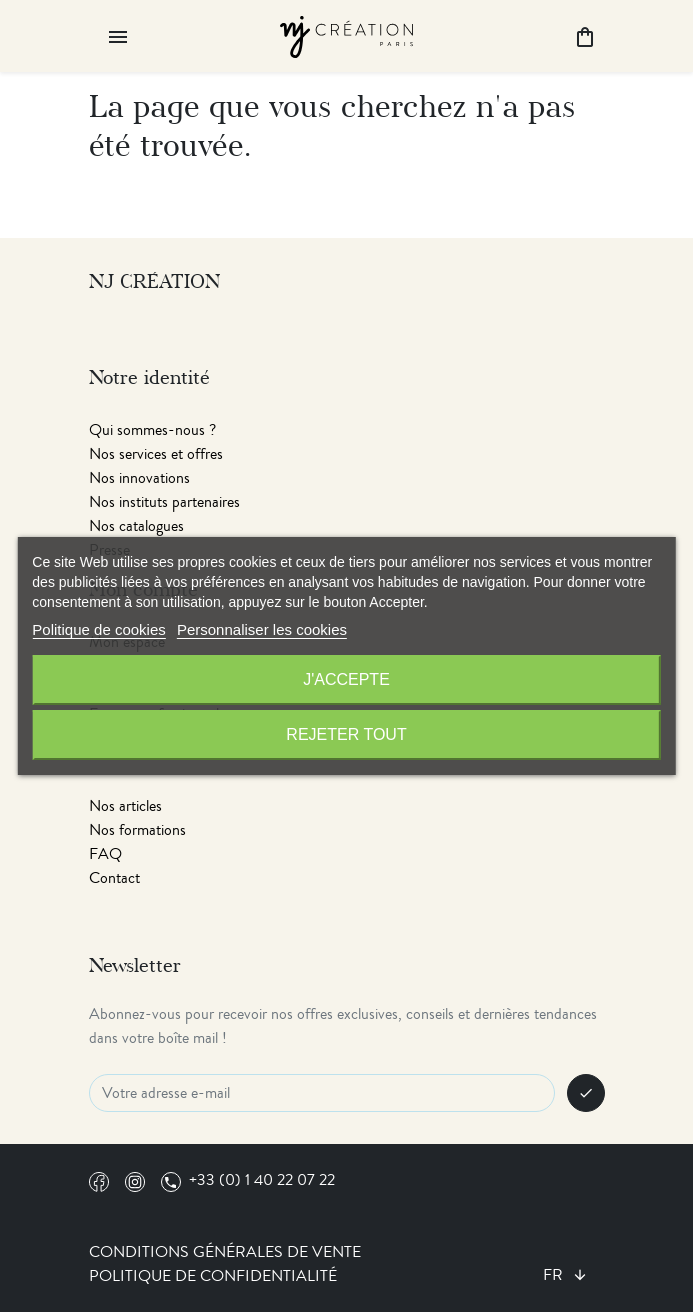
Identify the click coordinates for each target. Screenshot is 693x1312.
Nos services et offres (156, 454)
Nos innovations (139, 478)
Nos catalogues (136, 526)
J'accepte (346, 679)
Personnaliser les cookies (262, 629)
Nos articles (125, 806)
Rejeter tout (346, 734)
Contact (114, 878)
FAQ (105, 854)
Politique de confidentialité (213, 1276)
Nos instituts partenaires (164, 502)
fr (555, 1275)
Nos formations (137, 830)
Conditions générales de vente (225, 1252)
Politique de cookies (98, 629)
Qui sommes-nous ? (152, 430)
